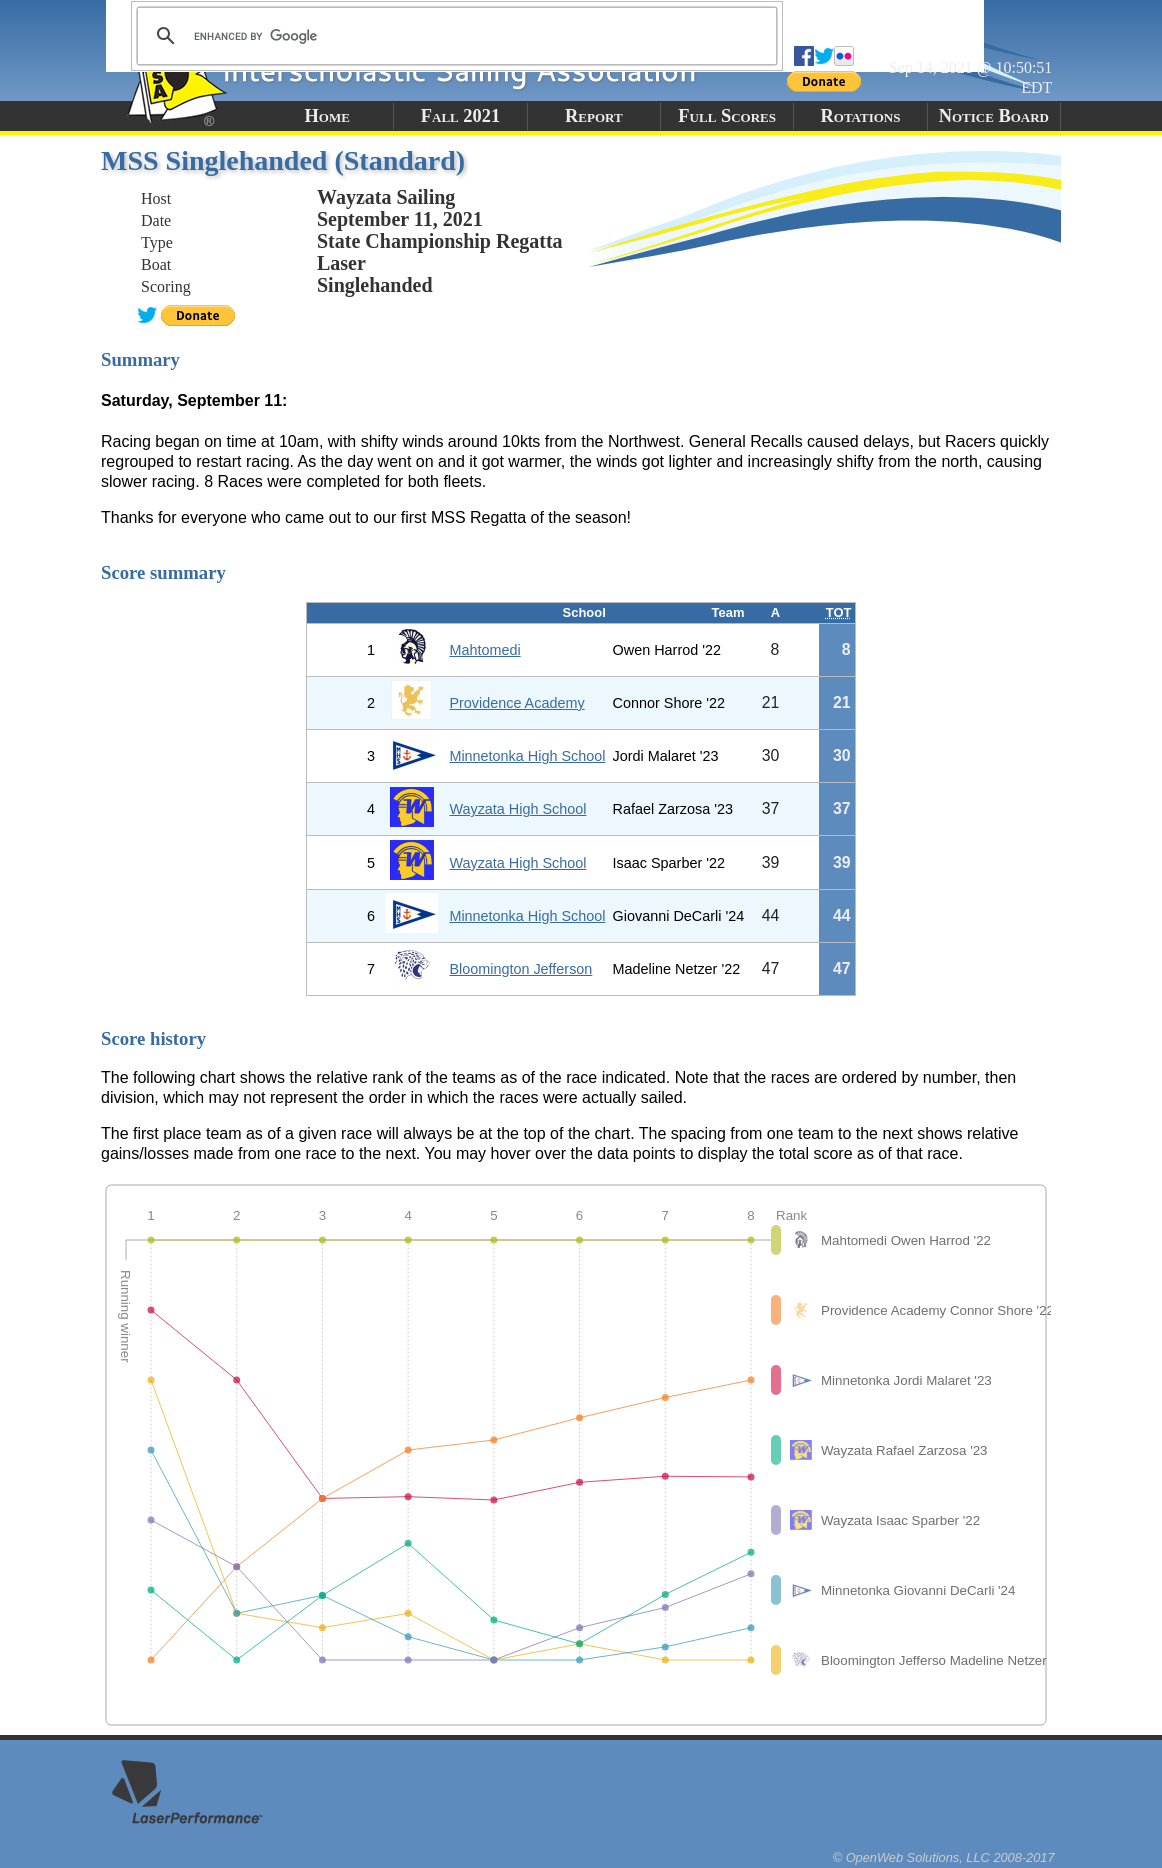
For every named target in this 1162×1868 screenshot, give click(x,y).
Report (594, 116)
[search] (454, 36)
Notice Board (994, 116)
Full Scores (727, 116)
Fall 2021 (460, 116)
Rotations (860, 116)
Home (326, 116)
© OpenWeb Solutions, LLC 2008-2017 (944, 1857)
